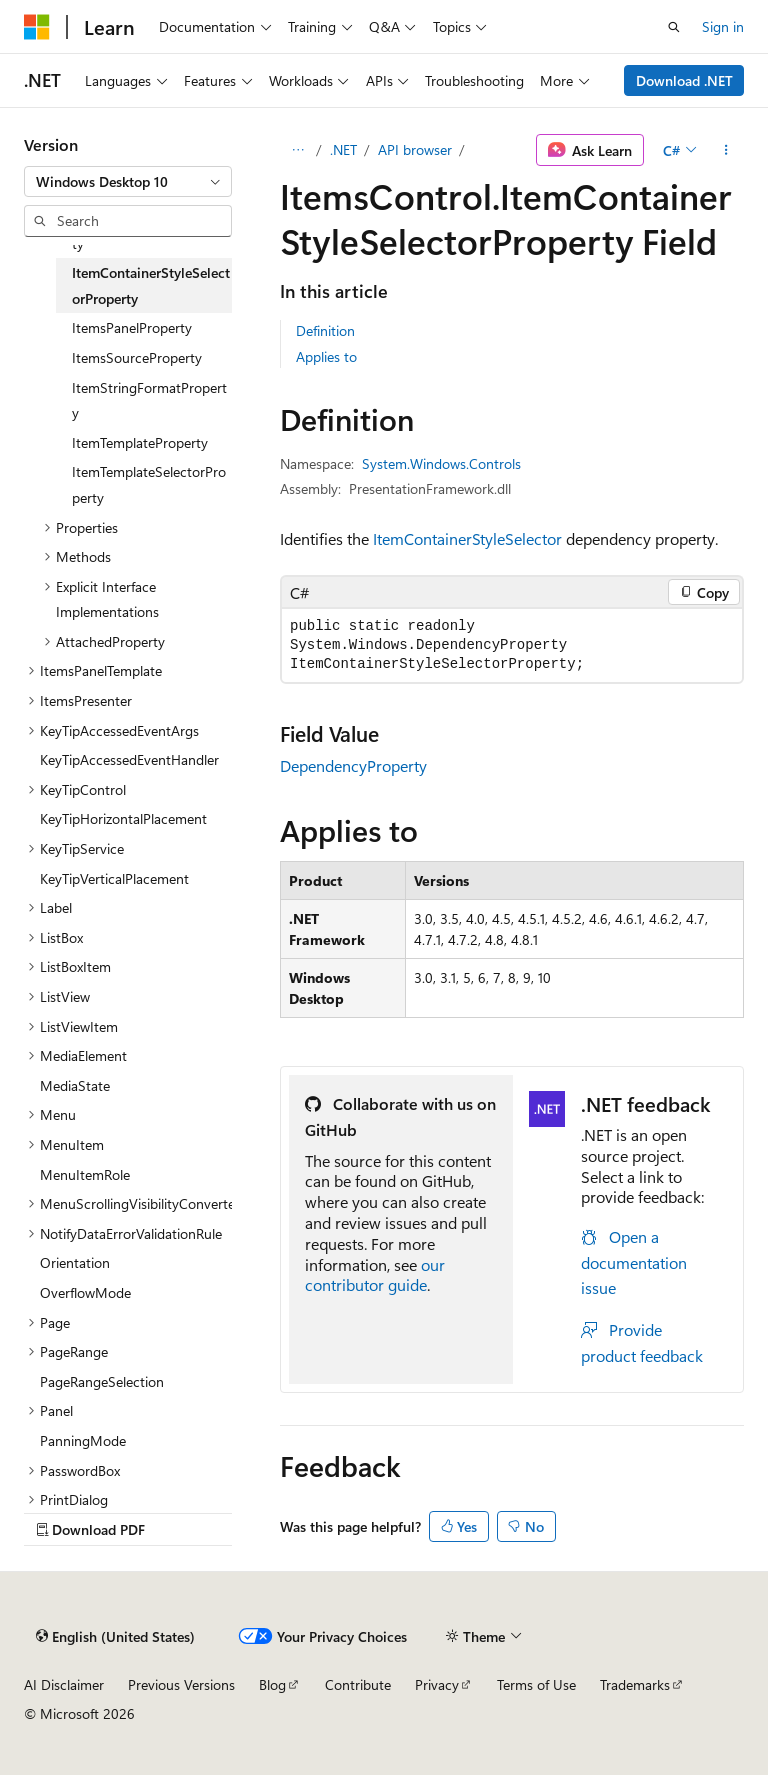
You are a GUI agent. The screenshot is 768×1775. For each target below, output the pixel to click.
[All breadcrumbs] (297, 150)
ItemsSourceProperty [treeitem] (137, 357)
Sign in (723, 26)
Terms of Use (536, 1684)
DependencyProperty (353, 765)
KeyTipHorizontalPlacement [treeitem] (123, 818)
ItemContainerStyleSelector (467, 538)
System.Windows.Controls (441, 463)
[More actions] (726, 150)
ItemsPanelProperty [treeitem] (132, 327)
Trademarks (635, 1684)
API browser (415, 149)
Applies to (326, 356)
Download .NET (684, 80)
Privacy (437, 1684)
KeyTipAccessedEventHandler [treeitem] (129, 759)
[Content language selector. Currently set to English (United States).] (115, 1636)
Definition (325, 330)
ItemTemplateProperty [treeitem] (140, 442)
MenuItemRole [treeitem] (85, 1174)
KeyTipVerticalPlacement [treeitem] (114, 878)
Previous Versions (181, 1684)
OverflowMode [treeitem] (85, 1292)
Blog (272, 1684)
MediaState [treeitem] (75, 1085)
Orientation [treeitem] (75, 1262)
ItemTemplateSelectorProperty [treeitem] (149, 484)
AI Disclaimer (64, 1684)
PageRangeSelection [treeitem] (102, 1381)
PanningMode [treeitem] (83, 1440)
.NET (343, 149)
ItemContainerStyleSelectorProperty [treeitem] (151, 285)
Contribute (358, 1684)
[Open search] (674, 27)
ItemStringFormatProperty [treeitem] (149, 400)
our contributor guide (375, 1275)
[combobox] (128, 182)
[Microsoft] (37, 27)
